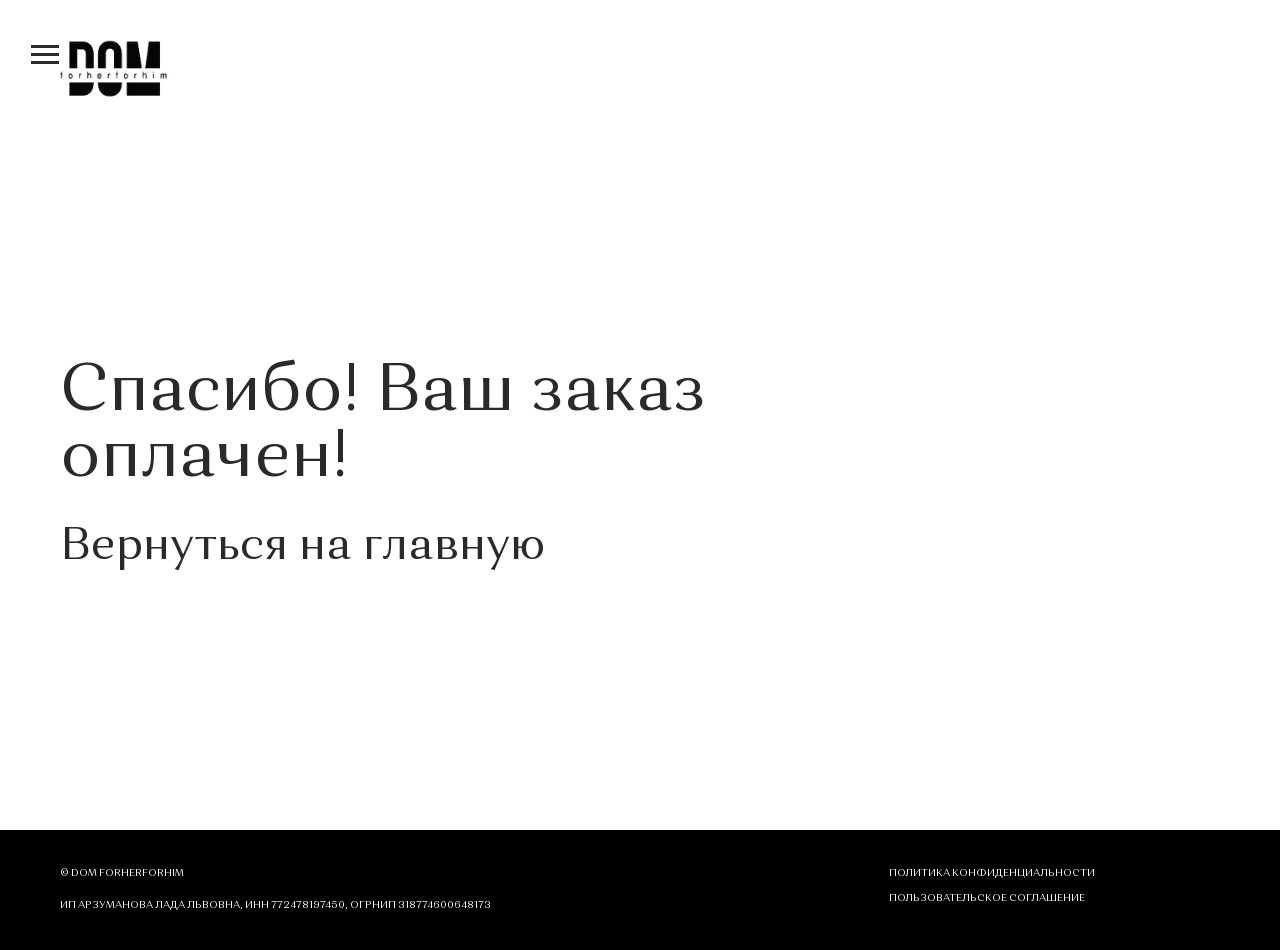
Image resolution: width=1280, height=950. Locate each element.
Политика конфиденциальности (992, 873)
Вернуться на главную (302, 547)
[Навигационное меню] (45, 55)
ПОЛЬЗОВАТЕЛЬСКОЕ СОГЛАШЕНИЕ (987, 898)
